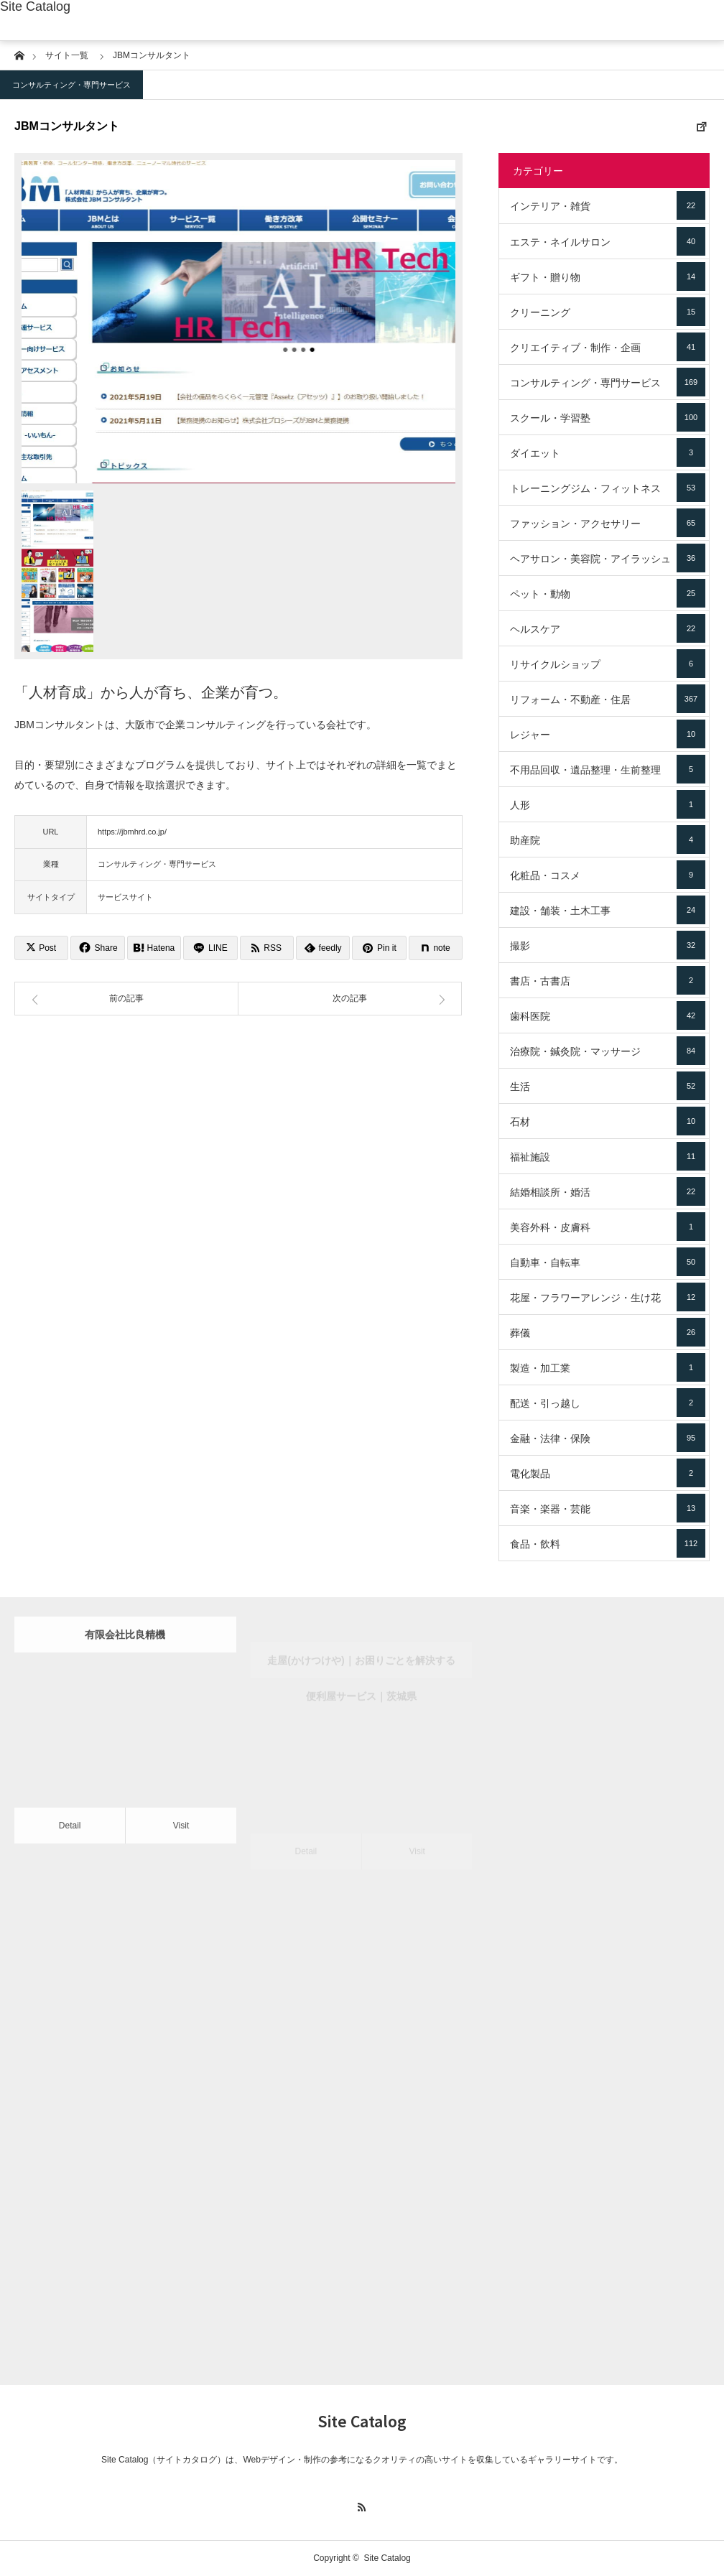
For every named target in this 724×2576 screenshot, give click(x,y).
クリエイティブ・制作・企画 (607, 347)
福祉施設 (607, 1156)
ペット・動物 (607, 593)
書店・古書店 (607, 980)
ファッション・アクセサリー (607, 522)
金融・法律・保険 (607, 1437)
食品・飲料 (607, 1543)
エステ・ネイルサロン (607, 241)
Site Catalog (35, 6)
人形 (607, 804)
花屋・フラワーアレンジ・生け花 (607, 1297)
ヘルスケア (607, 628)
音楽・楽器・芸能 (607, 1508)
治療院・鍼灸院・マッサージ (607, 1050)
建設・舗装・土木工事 (607, 910)
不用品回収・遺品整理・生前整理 (607, 769)
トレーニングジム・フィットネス (607, 487)
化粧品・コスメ (607, 874)
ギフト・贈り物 (607, 276)
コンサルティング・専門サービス (71, 84)
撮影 (607, 945)
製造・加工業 (607, 1367)
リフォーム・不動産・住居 (607, 698)
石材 (607, 1121)
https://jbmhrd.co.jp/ (132, 831)
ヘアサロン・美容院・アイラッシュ (607, 558)
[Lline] (210, 948)
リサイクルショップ (607, 663)
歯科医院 (607, 1015)
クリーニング (607, 311)
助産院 (607, 839)
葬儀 (607, 1332)
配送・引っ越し (607, 1402)
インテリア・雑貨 (607, 205)
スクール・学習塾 (607, 417)
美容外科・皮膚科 (607, 1226)
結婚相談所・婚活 (607, 1191)
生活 (607, 1085)
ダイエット (607, 452)
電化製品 (607, 1473)
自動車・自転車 (607, 1261)
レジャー (607, 734)
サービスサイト (125, 897)
